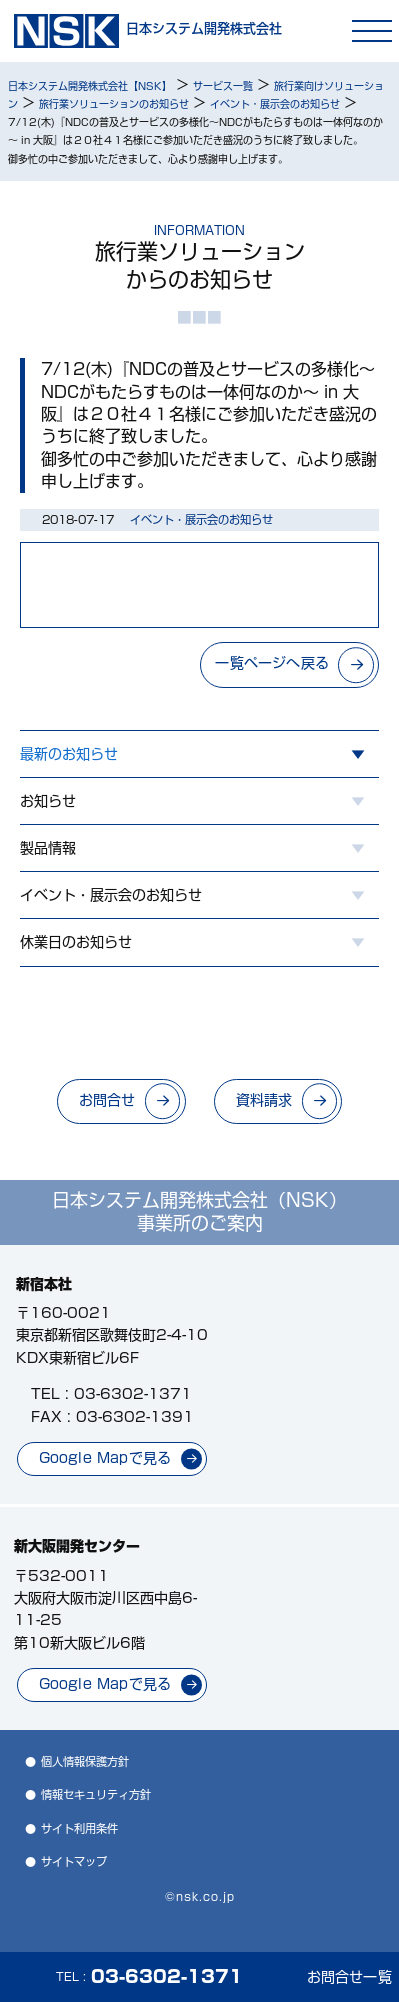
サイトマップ (74, 1861)
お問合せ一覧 (349, 1977)
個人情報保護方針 (85, 1761)
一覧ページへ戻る (272, 663)
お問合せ (107, 1100)
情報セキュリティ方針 (96, 1794)
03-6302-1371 (133, 1394)
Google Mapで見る (105, 1458)
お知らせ (48, 801)
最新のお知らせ (69, 754)
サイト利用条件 (79, 1828)
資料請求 (264, 1100)
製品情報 (48, 848)
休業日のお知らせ (76, 942)
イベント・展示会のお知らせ (111, 895)
